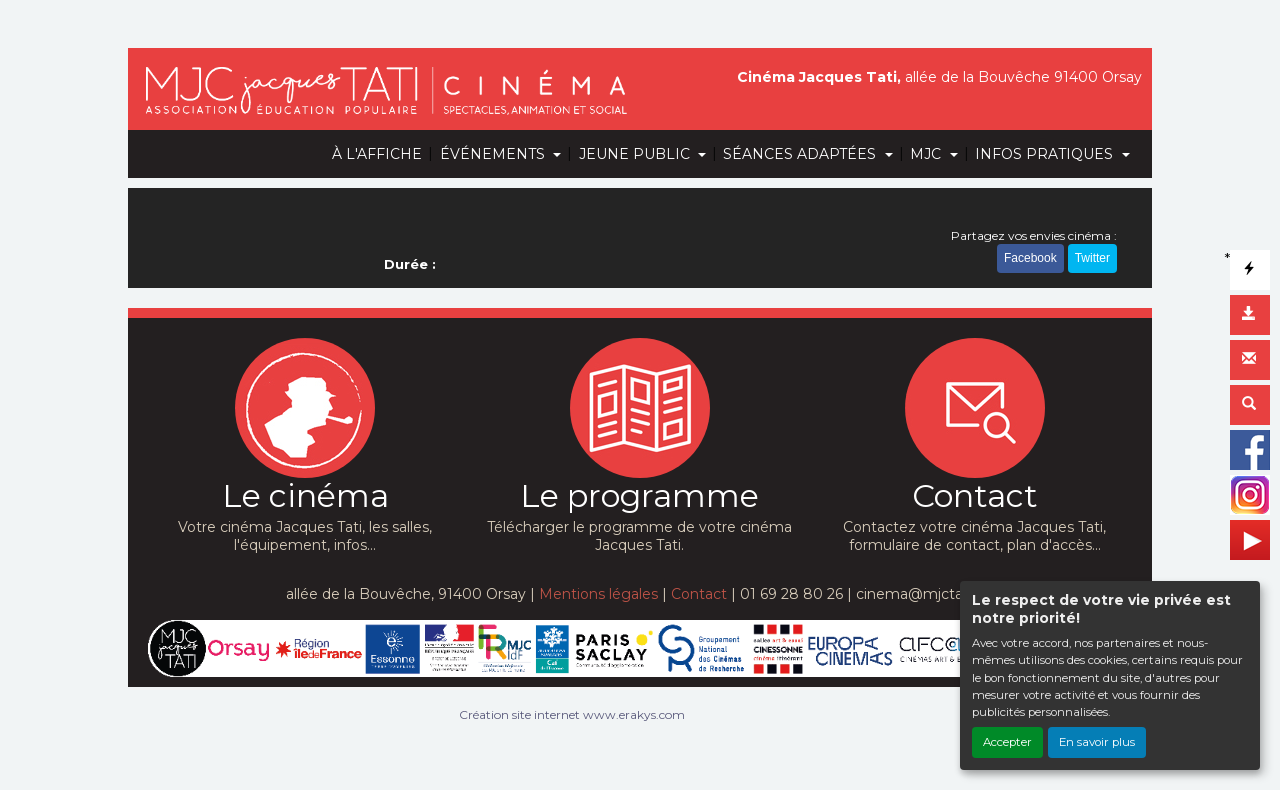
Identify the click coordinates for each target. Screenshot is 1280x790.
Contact (699, 594)
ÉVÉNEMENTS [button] (494, 154)
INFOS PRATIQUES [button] (1046, 154)
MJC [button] (927, 154)
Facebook (1030, 258)
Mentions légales (598, 594)
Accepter (1007, 742)
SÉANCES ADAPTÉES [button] (801, 154)
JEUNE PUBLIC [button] (636, 154)
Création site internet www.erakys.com (572, 714)
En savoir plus (1097, 742)
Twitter (1092, 258)
